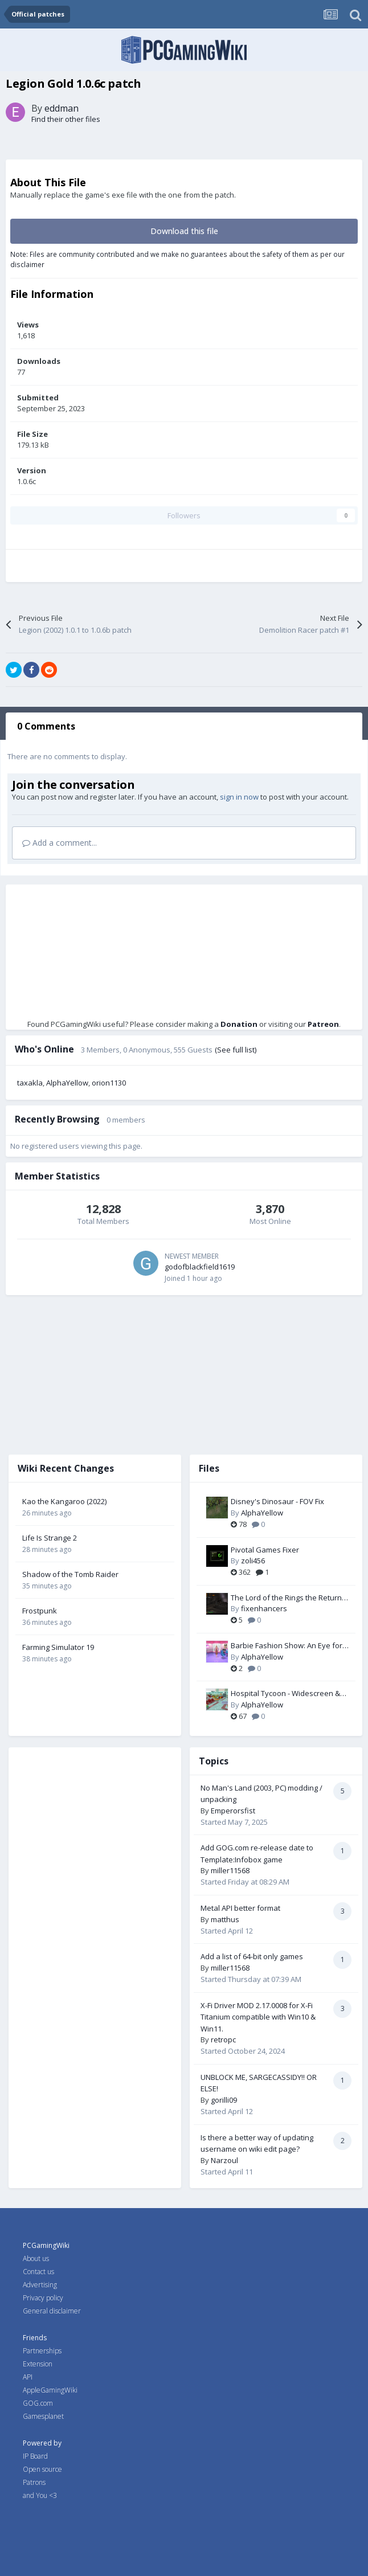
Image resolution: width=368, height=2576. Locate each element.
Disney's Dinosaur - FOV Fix (277, 1501)
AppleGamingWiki (50, 2390)
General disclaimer (52, 2311)
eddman (61, 108)
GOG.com (38, 2403)
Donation (238, 1024)
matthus (225, 1919)
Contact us (38, 2271)
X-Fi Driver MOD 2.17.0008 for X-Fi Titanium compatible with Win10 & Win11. (258, 2017)
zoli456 (253, 1560)
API (27, 2377)
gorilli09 (224, 2100)
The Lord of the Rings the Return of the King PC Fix (286, 1598)
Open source (42, 2469)
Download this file (184, 231)
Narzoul (224, 2160)
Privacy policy (43, 2298)
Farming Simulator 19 (58, 1647)
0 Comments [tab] (46, 726)
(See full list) (235, 1050)
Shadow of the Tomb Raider (70, 1574)
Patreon (323, 1024)
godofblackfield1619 (200, 1267)
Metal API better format (240, 1908)
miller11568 (230, 1870)
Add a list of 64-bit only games (252, 1956)
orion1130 (109, 1083)
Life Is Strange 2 (49, 1538)
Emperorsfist (233, 1810)
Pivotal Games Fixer (265, 1550)
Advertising (40, 2285)
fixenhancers (264, 1608)
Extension (37, 2364)
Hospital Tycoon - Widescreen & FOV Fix (285, 1693)
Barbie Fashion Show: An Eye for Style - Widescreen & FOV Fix (286, 1646)
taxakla (30, 1083)
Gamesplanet (43, 2416)
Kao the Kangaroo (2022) (64, 1501)
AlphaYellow (67, 1083)
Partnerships (42, 2351)
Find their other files (65, 119)
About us (36, 2258)
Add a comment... (59, 842)
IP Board (35, 2456)
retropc (223, 2039)
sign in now (239, 797)
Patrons (34, 2482)
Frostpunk (39, 1611)
